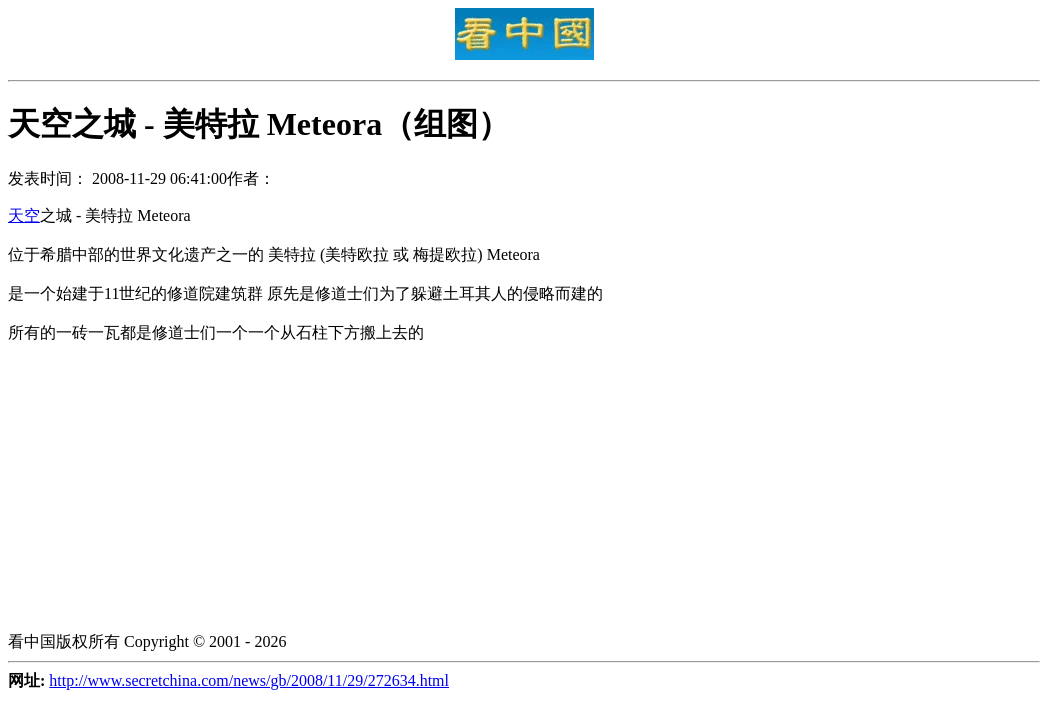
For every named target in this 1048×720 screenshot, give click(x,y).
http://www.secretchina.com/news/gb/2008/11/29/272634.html (249, 680)
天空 (24, 215)
